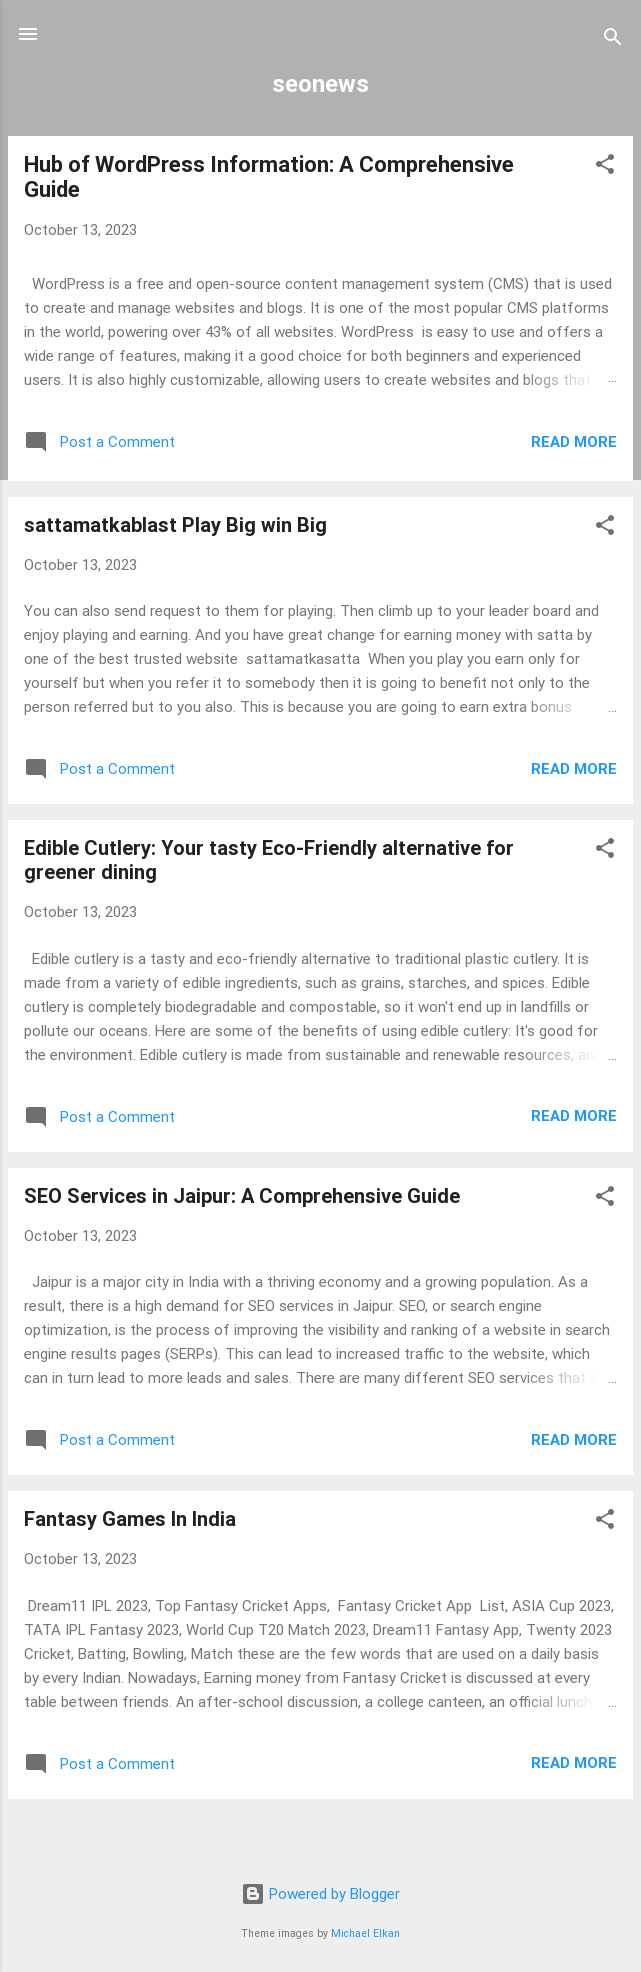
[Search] (613, 40)
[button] (605, 167)
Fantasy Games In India (130, 1519)
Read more (574, 442)
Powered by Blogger (320, 1894)
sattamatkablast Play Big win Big (175, 525)
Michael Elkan (365, 1933)
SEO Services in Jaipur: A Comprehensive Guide (242, 1196)
